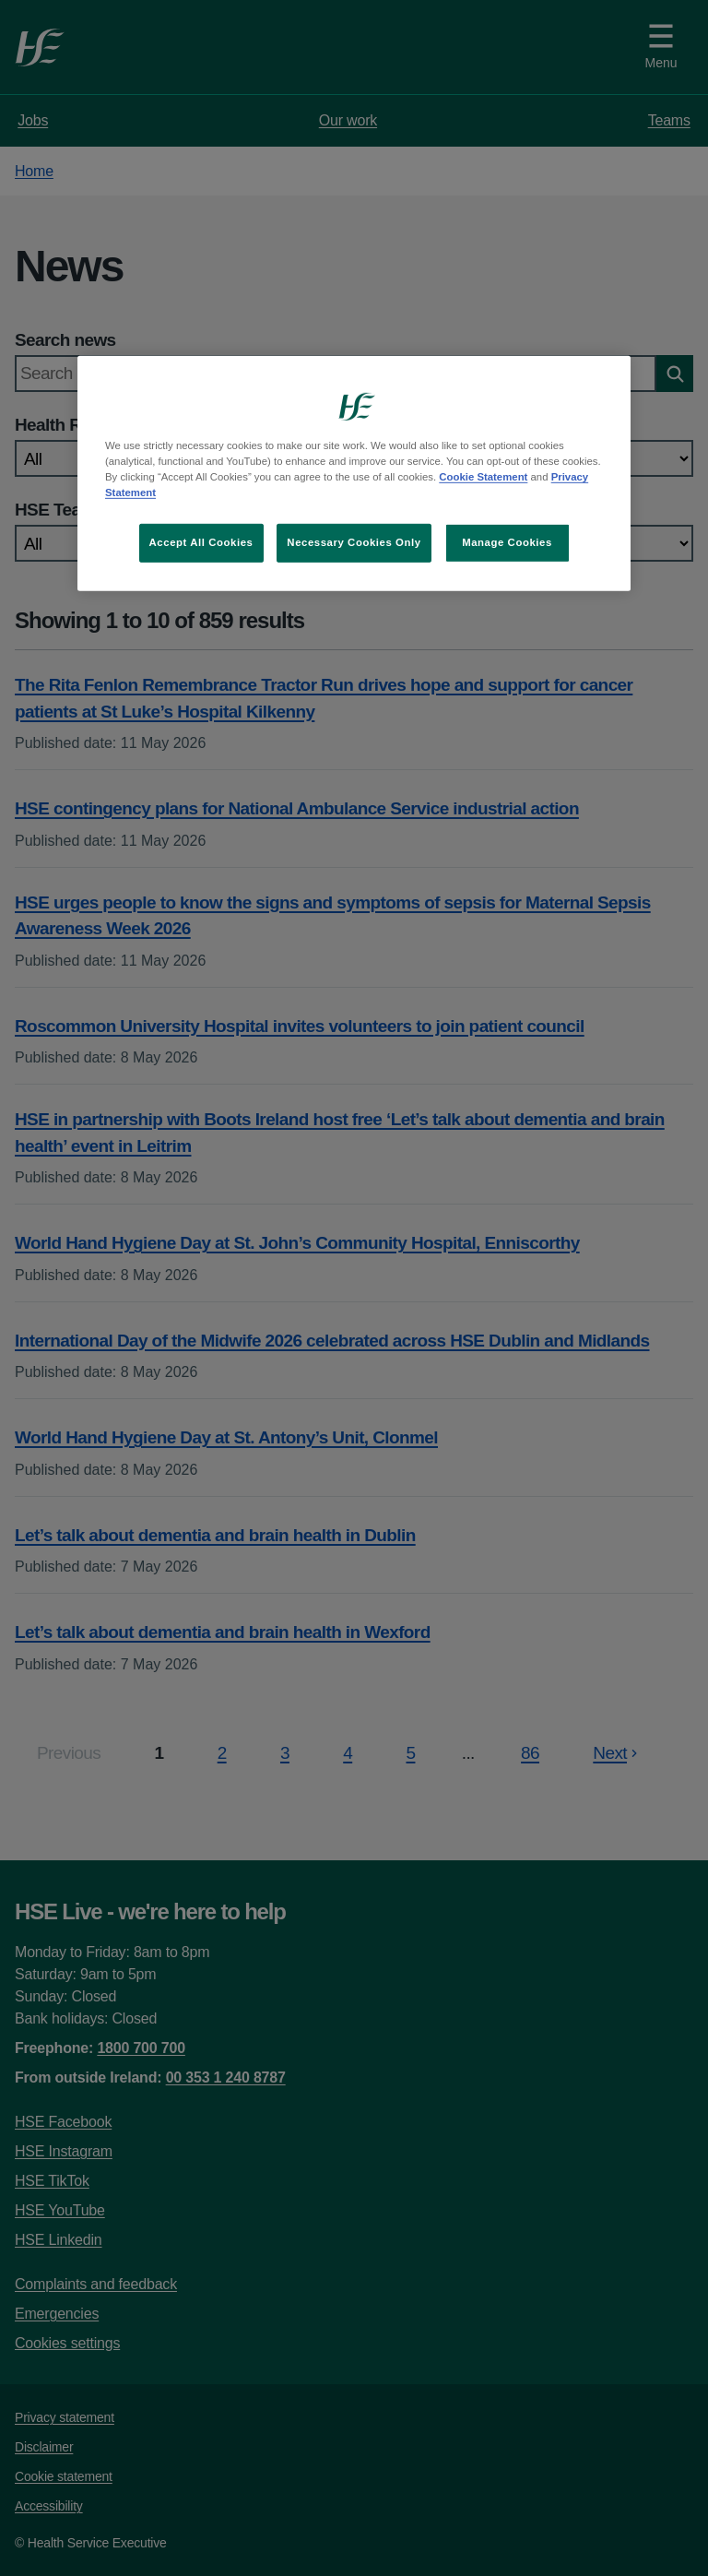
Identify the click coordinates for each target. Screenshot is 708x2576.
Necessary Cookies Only (353, 542)
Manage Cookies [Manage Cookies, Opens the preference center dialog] (507, 542)
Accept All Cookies (201, 542)
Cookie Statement (483, 476)
